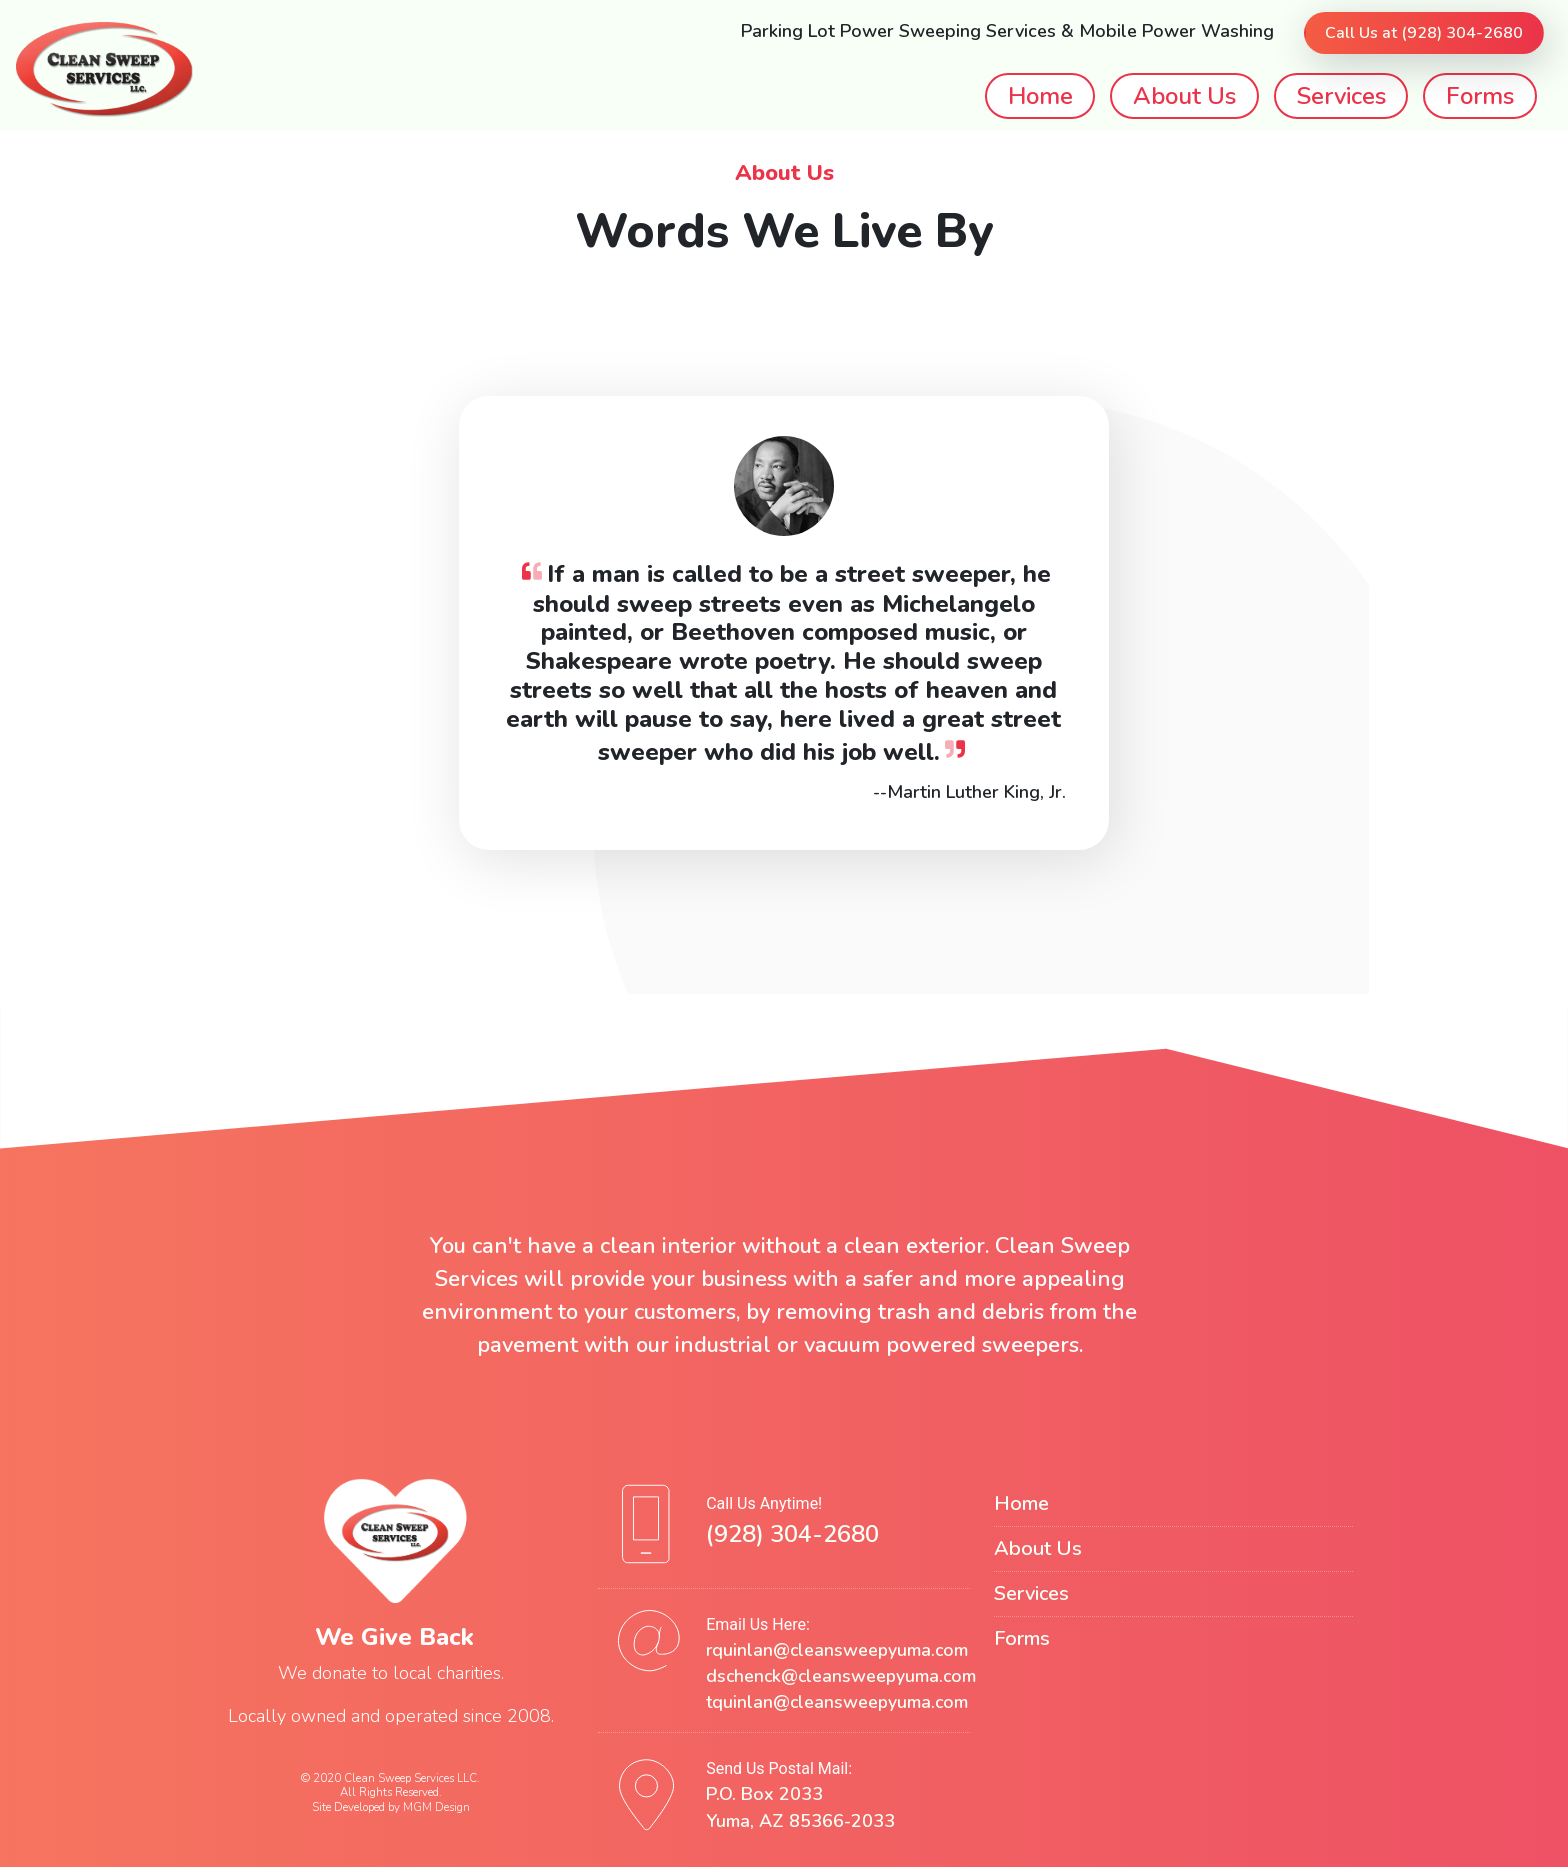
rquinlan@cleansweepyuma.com (837, 1650)
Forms (1480, 96)
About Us (1184, 96)
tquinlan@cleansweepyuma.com (837, 1702)
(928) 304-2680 (792, 1534)
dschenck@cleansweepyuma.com (841, 1676)
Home (1040, 96)
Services (1341, 96)
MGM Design (436, 1807)
